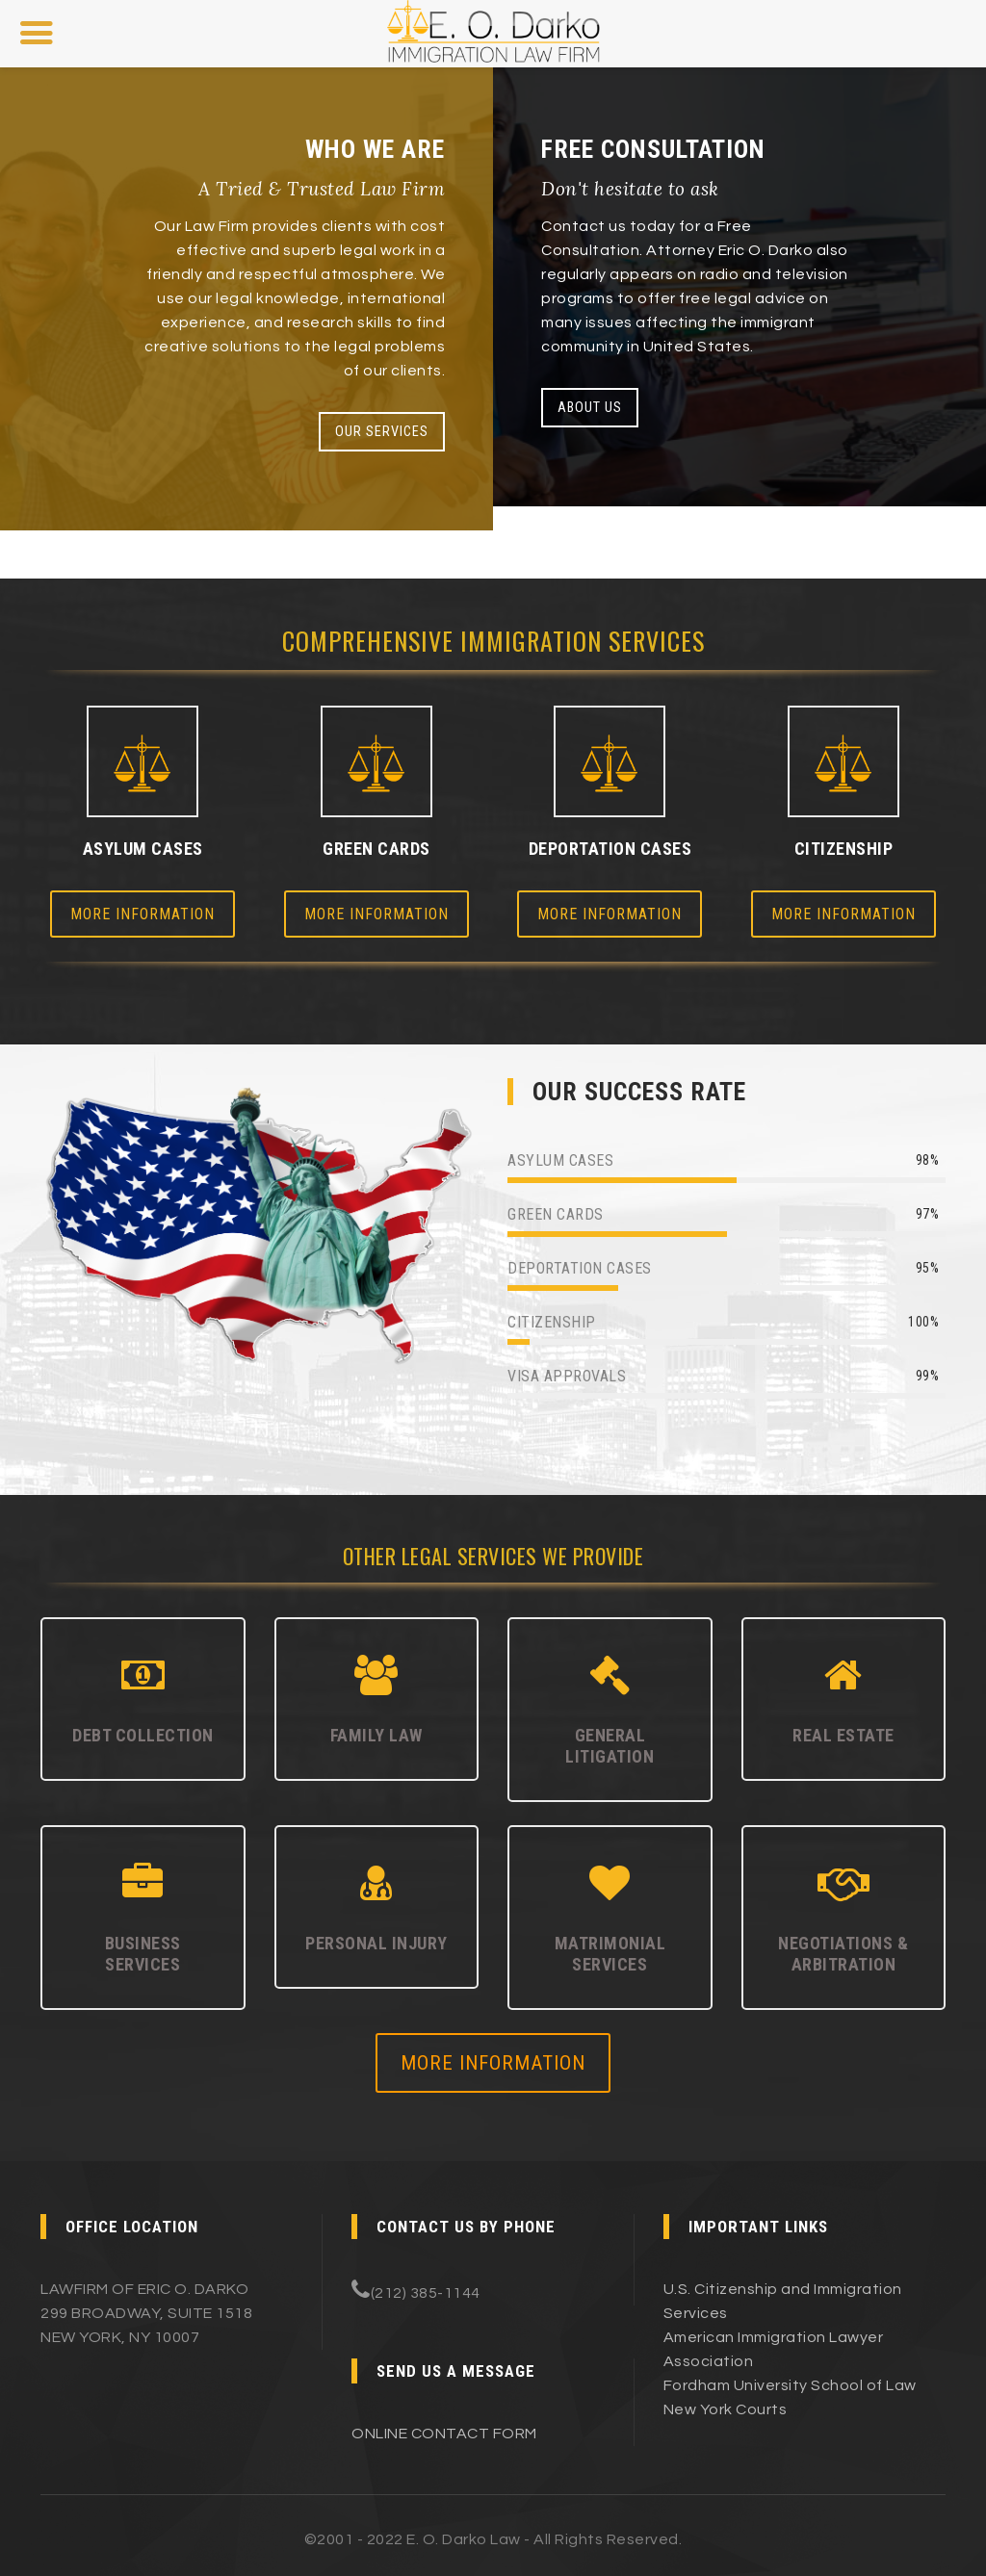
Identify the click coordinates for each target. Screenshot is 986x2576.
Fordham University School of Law (790, 2385)
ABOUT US (590, 407)
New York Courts (725, 2409)
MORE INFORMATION (493, 2062)
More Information (142, 914)
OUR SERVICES (381, 432)
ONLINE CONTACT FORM (444, 2433)
